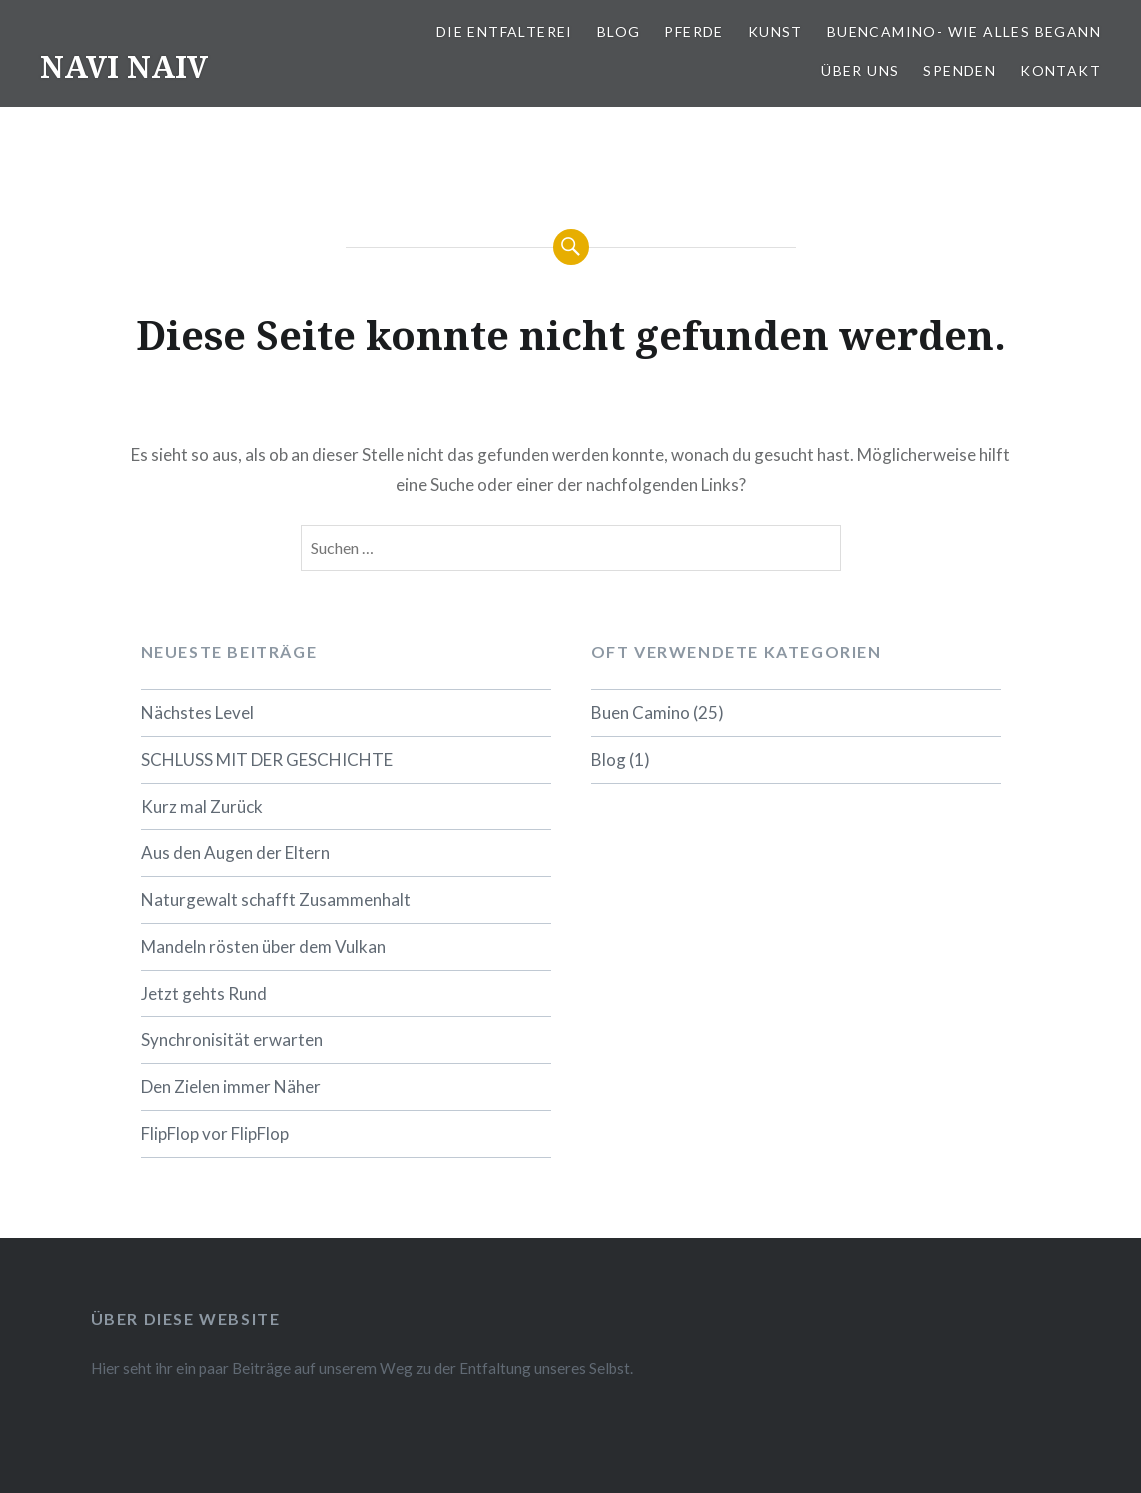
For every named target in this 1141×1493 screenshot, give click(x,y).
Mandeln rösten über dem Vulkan (263, 946)
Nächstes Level (197, 712)
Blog (619, 31)
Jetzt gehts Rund (204, 993)
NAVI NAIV (124, 66)
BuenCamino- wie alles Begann (964, 31)
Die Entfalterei (504, 31)
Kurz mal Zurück (202, 806)
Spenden (959, 70)
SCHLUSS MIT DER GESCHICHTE (267, 759)
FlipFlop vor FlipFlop (215, 1133)
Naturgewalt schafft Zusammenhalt (276, 899)
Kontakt (1060, 70)
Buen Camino (640, 712)
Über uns (860, 70)
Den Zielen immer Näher (231, 1086)
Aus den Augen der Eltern (235, 852)
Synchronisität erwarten (232, 1039)
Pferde (693, 31)
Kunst (775, 31)
